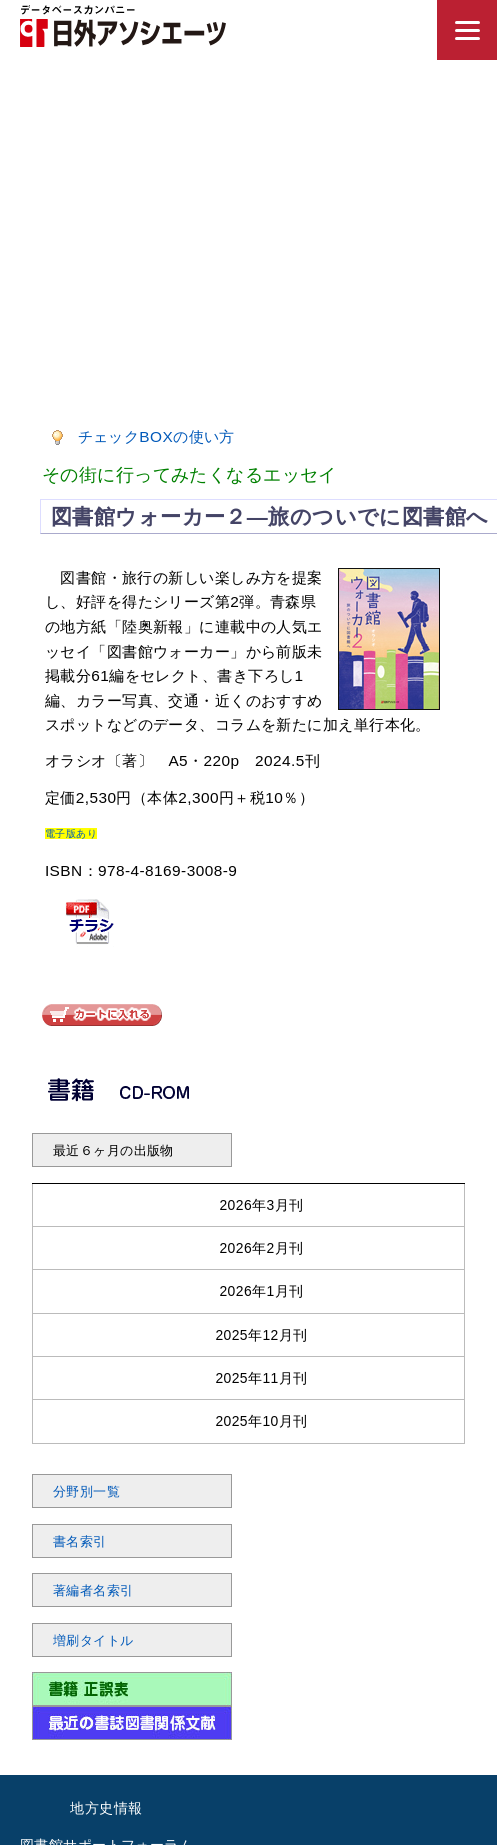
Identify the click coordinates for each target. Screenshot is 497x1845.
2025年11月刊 (261, 1378)
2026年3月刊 (261, 1205)
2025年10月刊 (261, 1421)
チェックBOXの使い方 (156, 436)
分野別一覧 (86, 1492)
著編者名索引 (93, 1591)
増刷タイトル (93, 1641)
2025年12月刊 (261, 1335)
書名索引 (80, 1542)
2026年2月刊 (261, 1248)
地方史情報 (106, 1808)
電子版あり (71, 833)
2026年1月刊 (261, 1291)
